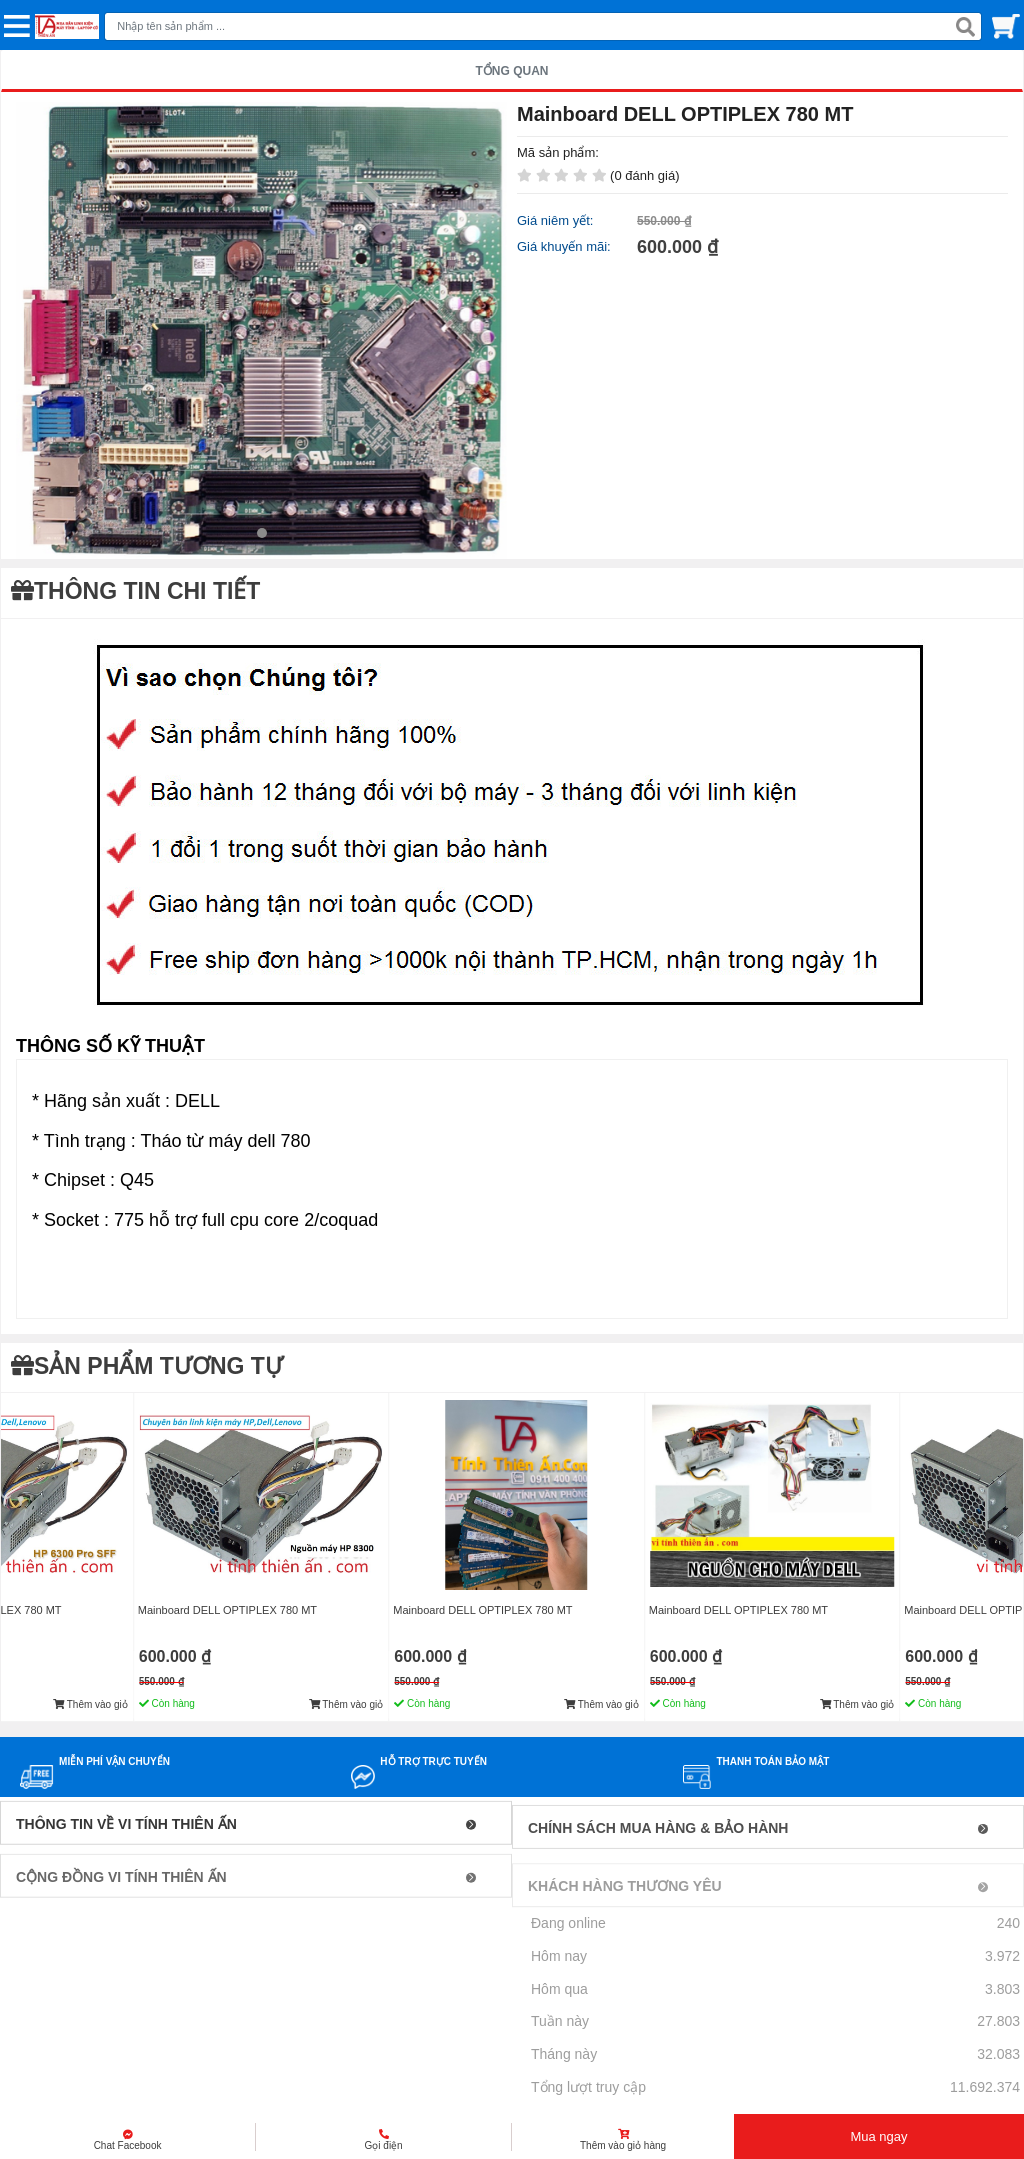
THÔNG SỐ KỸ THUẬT (110, 1046)
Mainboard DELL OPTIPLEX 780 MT (227, 1610)
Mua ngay (878, 2136)
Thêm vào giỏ (90, 1704)
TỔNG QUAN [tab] (512, 71)
